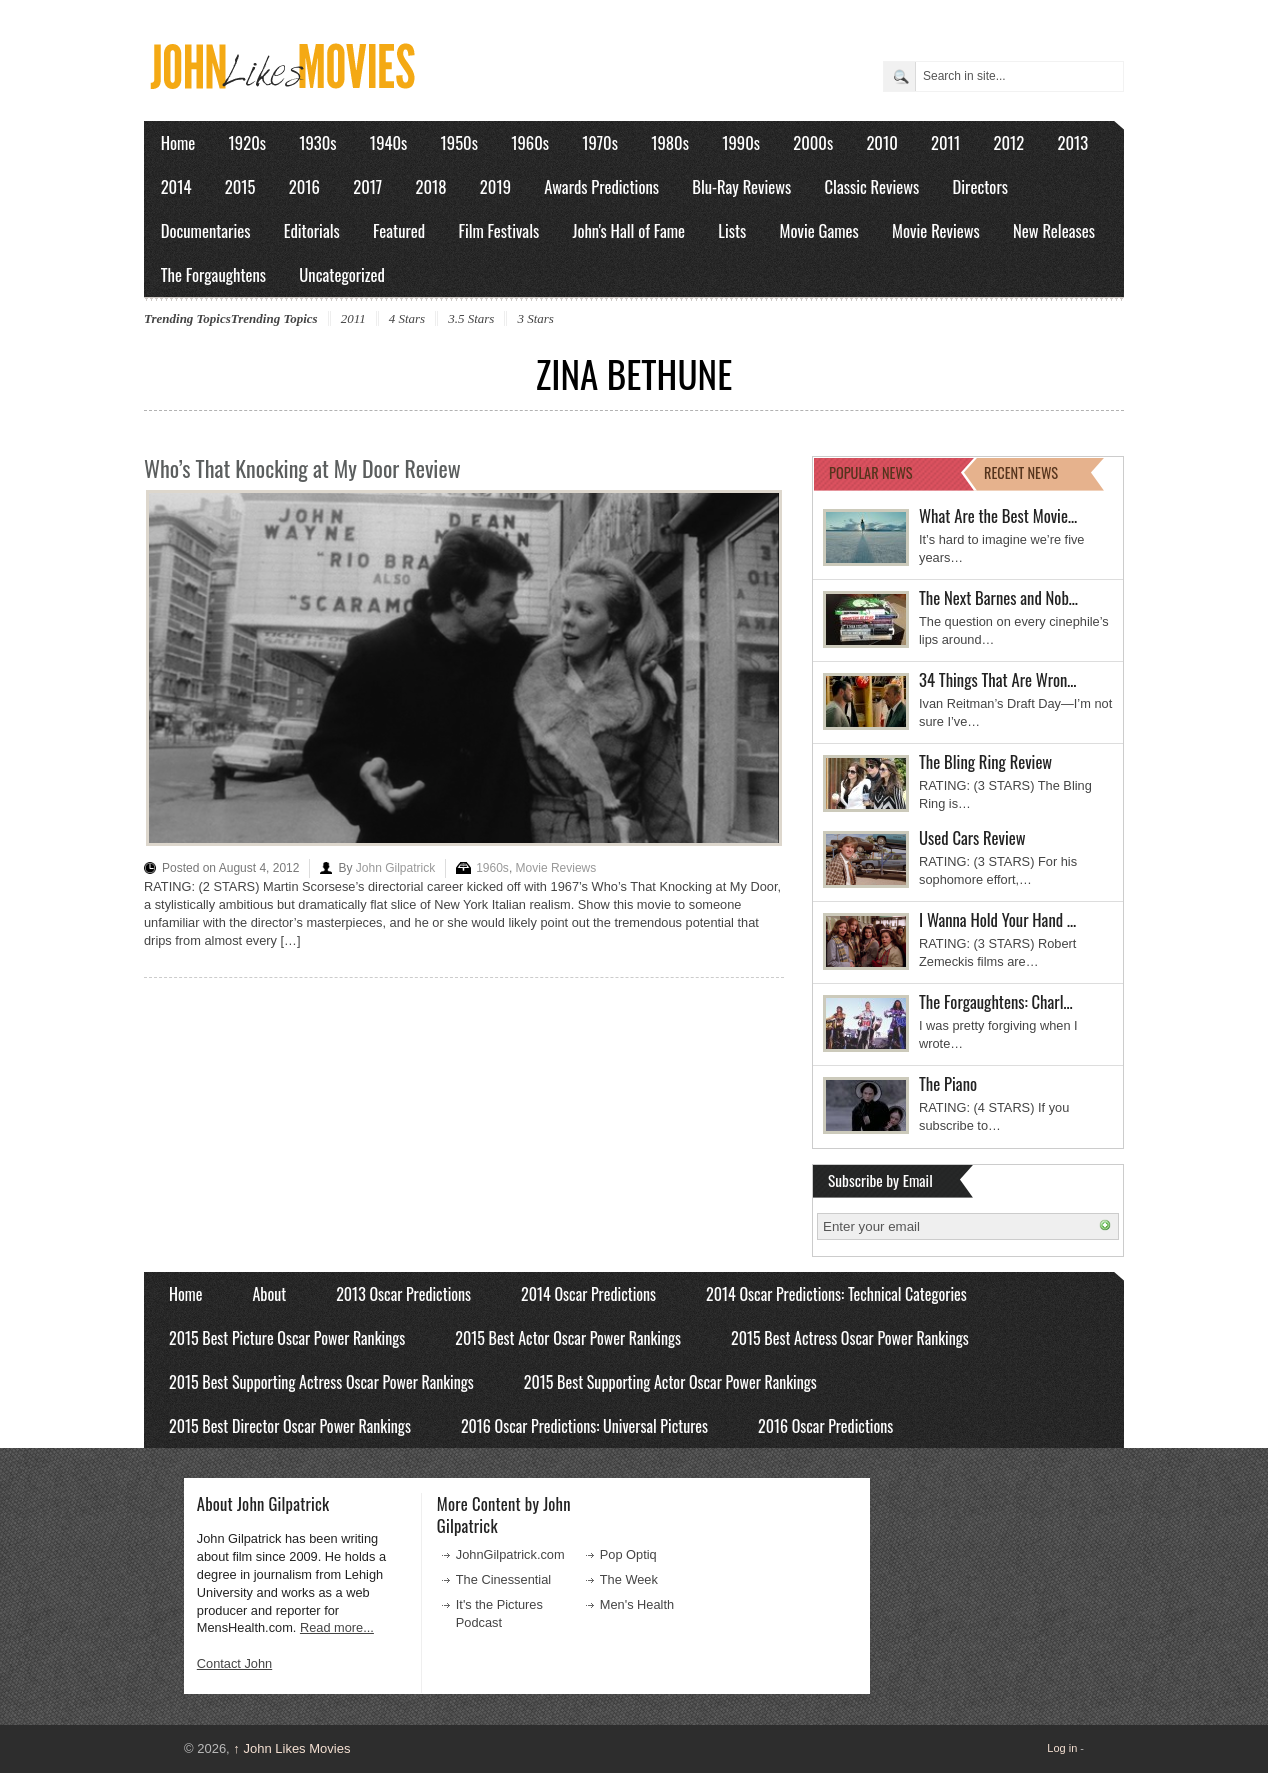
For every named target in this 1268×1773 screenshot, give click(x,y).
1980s (670, 142)
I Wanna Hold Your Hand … (997, 919)
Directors (980, 186)
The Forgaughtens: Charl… (996, 1001)
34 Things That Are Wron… (998, 679)
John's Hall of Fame (628, 230)
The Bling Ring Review (985, 761)
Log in (1062, 1748)
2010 (881, 142)
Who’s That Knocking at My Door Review (302, 468)
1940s (388, 142)
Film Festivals (498, 230)
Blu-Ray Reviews (741, 186)
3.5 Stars (471, 318)
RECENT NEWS (1021, 472)
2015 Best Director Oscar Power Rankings (290, 1426)
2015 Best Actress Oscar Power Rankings (850, 1338)
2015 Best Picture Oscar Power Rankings (287, 1338)
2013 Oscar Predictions (403, 1294)
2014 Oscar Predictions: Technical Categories (836, 1294)
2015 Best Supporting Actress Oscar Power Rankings (321, 1382)
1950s (459, 142)
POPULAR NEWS (871, 472)
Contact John (234, 1663)
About (269, 1294)
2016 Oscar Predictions (825, 1426)
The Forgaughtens (213, 274)
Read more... (337, 1627)
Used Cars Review (972, 837)
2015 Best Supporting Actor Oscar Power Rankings (670, 1382)
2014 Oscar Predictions (588, 1294)
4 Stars (407, 318)
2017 (367, 186)
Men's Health (637, 1604)
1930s (317, 142)
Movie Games (819, 230)
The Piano (948, 1083)
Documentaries (206, 230)
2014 (176, 186)
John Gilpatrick (395, 868)
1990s (741, 142)
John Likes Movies (291, 1748)
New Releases (1054, 230)
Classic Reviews (872, 186)
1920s (247, 142)
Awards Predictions (601, 186)
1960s (530, 142)
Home (178, 142)
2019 (495, 186)
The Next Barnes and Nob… (998, 597)
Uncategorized (342, 274)
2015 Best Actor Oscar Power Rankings (568, 1338)
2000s (813, 142)
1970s (600, 142)
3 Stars (535, 318)
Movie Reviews (936, 230)
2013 (1072, 142)
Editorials (312, 230)
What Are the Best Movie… (998, 515)
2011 (945, 142)
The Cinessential (503, 1579)
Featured (399, 230)
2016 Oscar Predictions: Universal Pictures (584, 1426)
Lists (732, 230)
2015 (240, 186)
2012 (1008, 142)
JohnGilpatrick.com (510, 1554)
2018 (430, 186)
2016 (304, 186)
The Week (629, 1579)
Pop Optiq (628, 1554)
